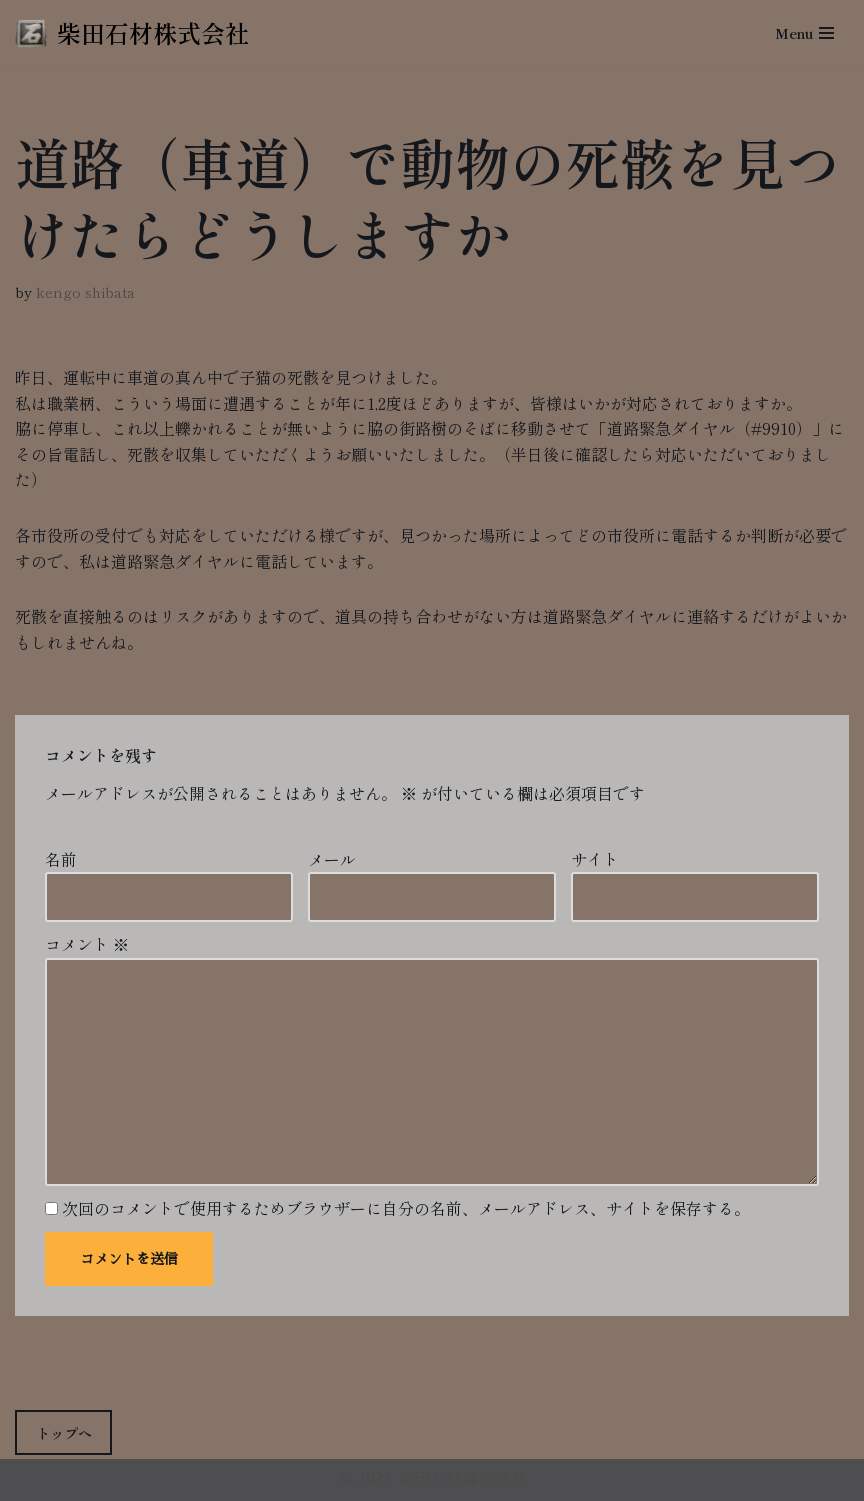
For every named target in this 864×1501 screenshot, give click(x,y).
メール (332, 859)
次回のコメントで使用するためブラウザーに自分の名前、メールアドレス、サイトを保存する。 (406, 1208)
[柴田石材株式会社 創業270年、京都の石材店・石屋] (132, 33)
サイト (595, 859)
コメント (87, 944)
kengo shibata (85, 291)
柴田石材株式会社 (462, 1479)
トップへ (64, 1433)
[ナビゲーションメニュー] (804, 33)
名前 (61, 859)
